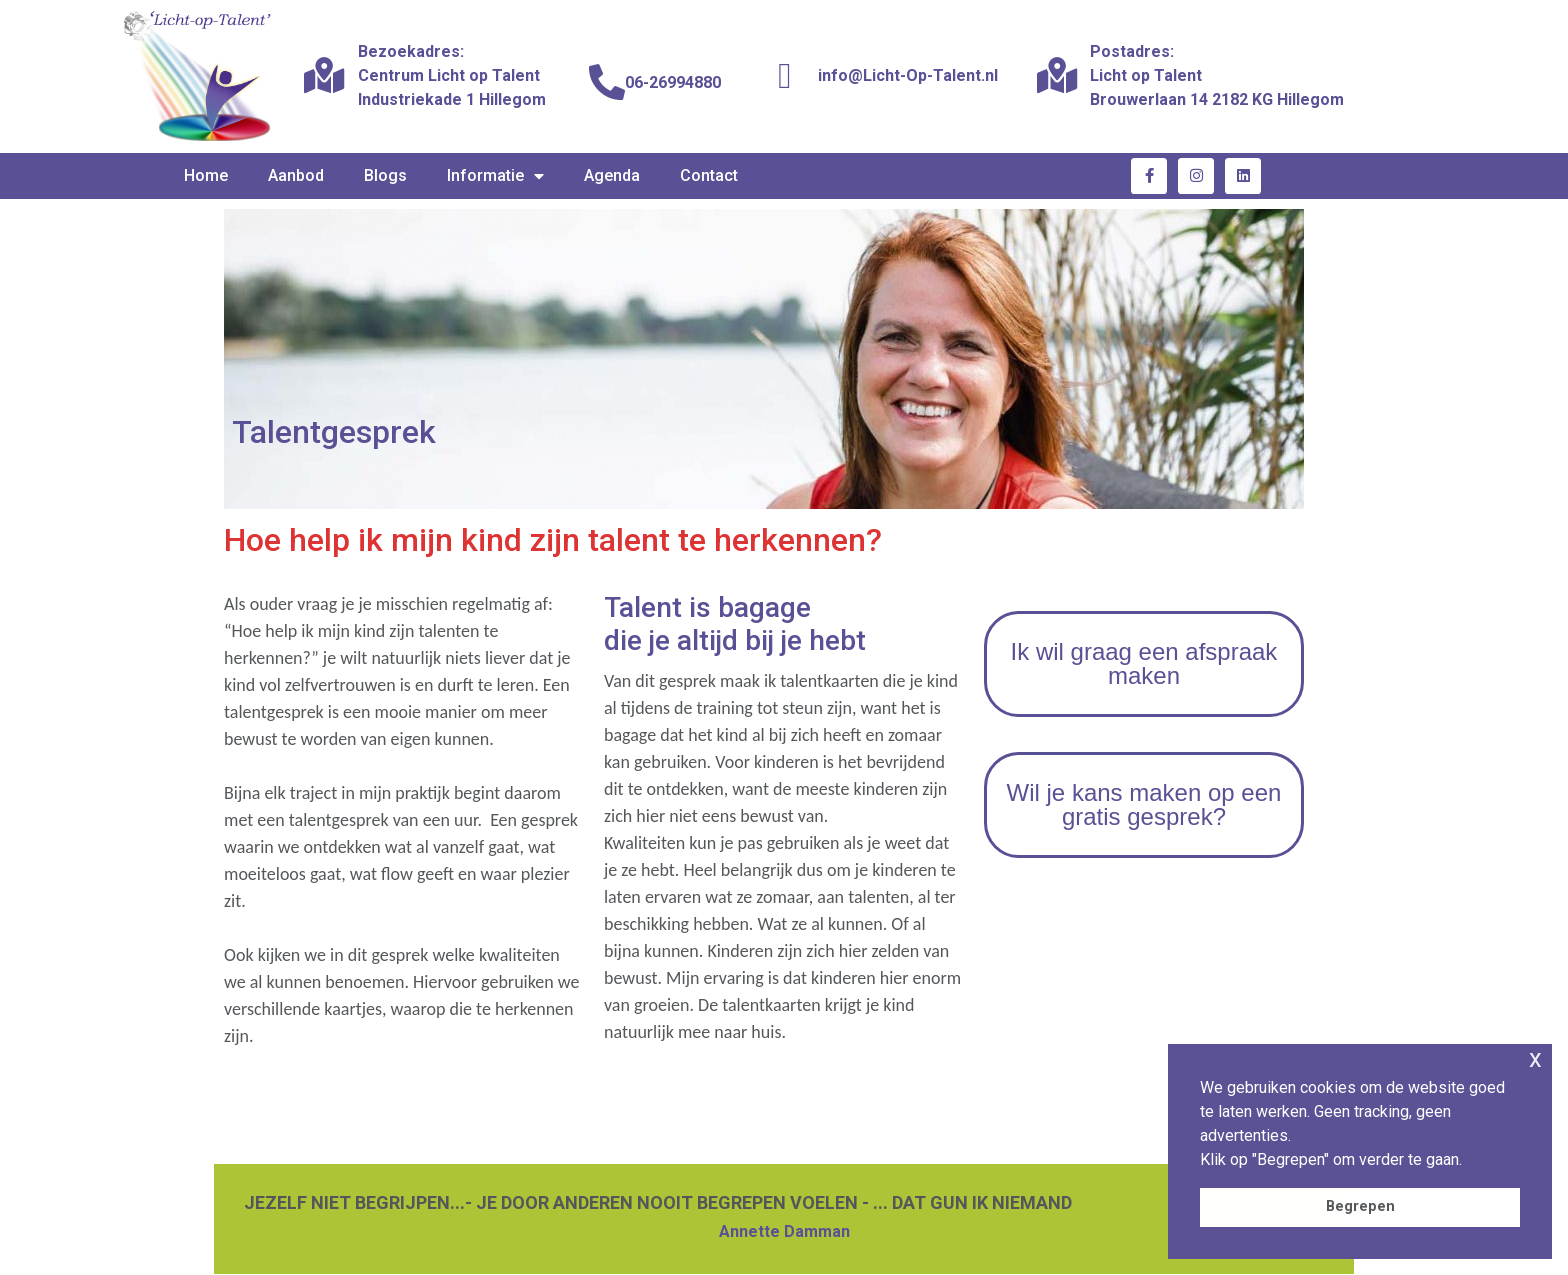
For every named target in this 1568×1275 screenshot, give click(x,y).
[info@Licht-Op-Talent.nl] (785, 76)
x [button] (1535, 1058)
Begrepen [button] (1360, 1206)
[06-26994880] (607, 83)
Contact (709, 175)
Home (206, 175)
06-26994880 (673, 82)
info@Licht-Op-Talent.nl (908, 75)
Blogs (385, 175)
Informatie (495, 176)
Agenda (612, 175)
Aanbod (296, 175)
